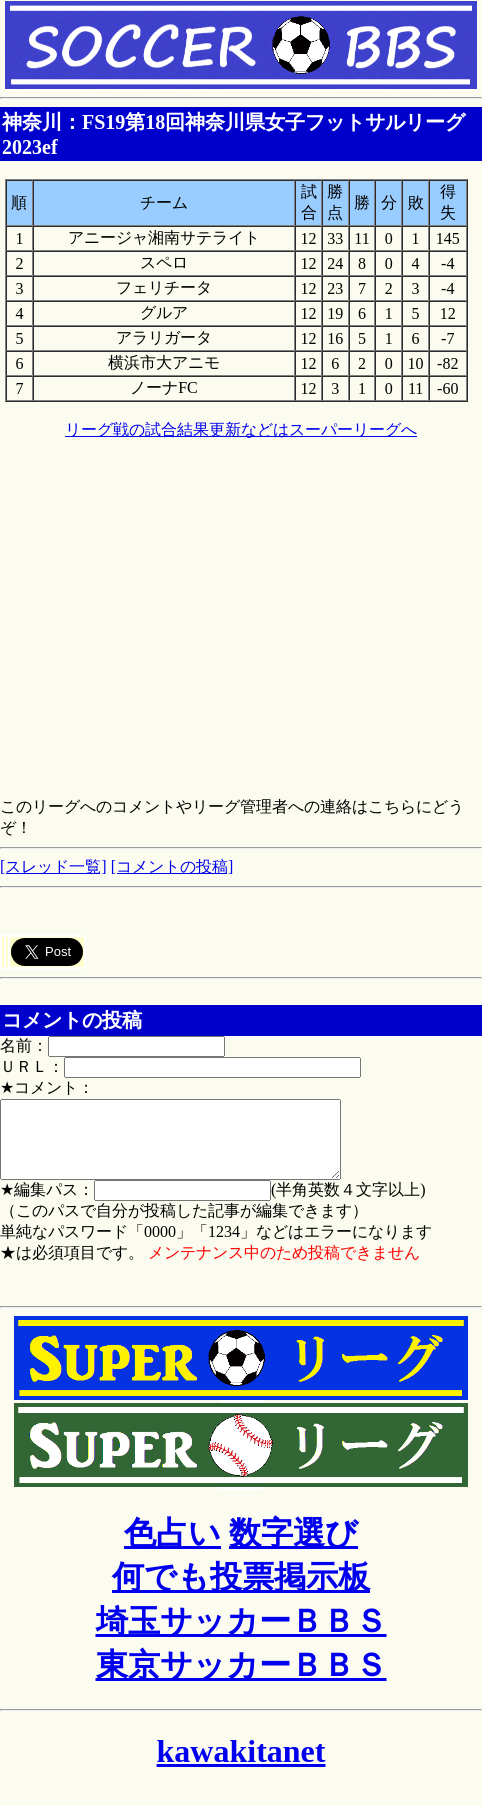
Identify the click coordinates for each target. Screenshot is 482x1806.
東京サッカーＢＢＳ (241, 1680)
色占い (172, 1548)
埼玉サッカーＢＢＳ (241, 1636)
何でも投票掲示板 (241, 1592)
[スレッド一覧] (53, 866)
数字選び (293, 1548)
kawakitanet (241, 1766)
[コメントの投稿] (172, 866)
